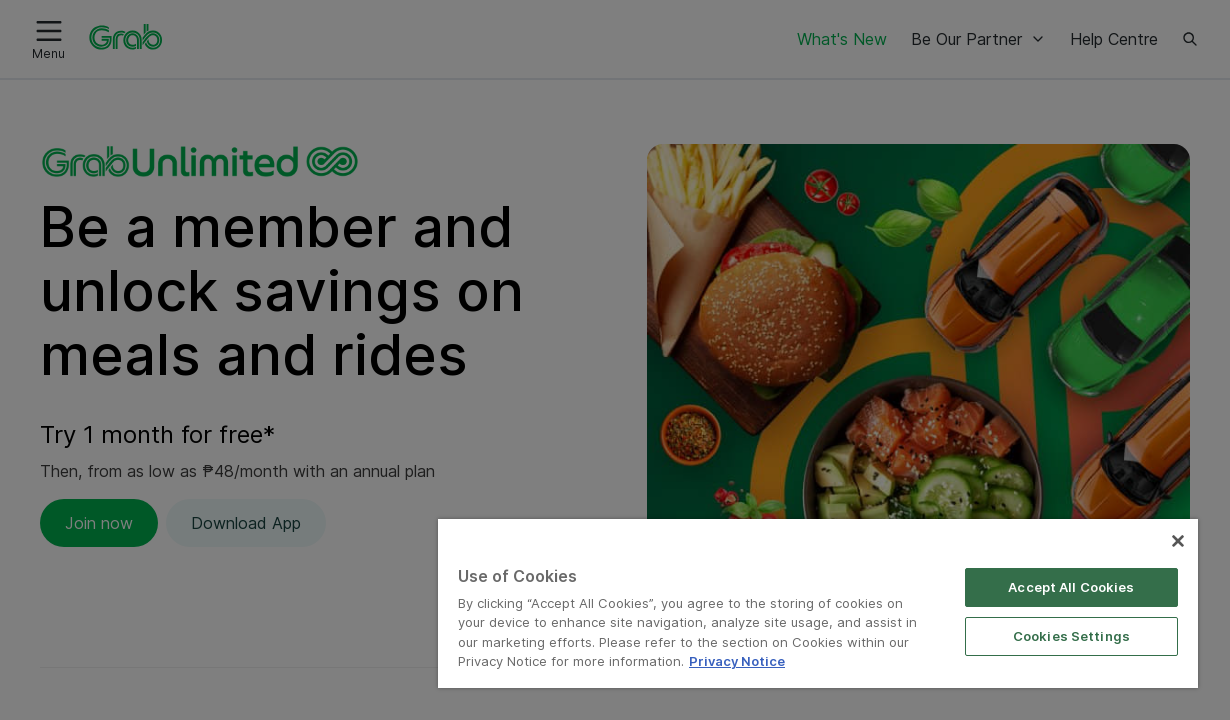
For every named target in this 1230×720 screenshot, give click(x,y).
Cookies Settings (1078, 616)
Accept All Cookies (1078, 567)
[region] (841, 593)
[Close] (1178, 521)
